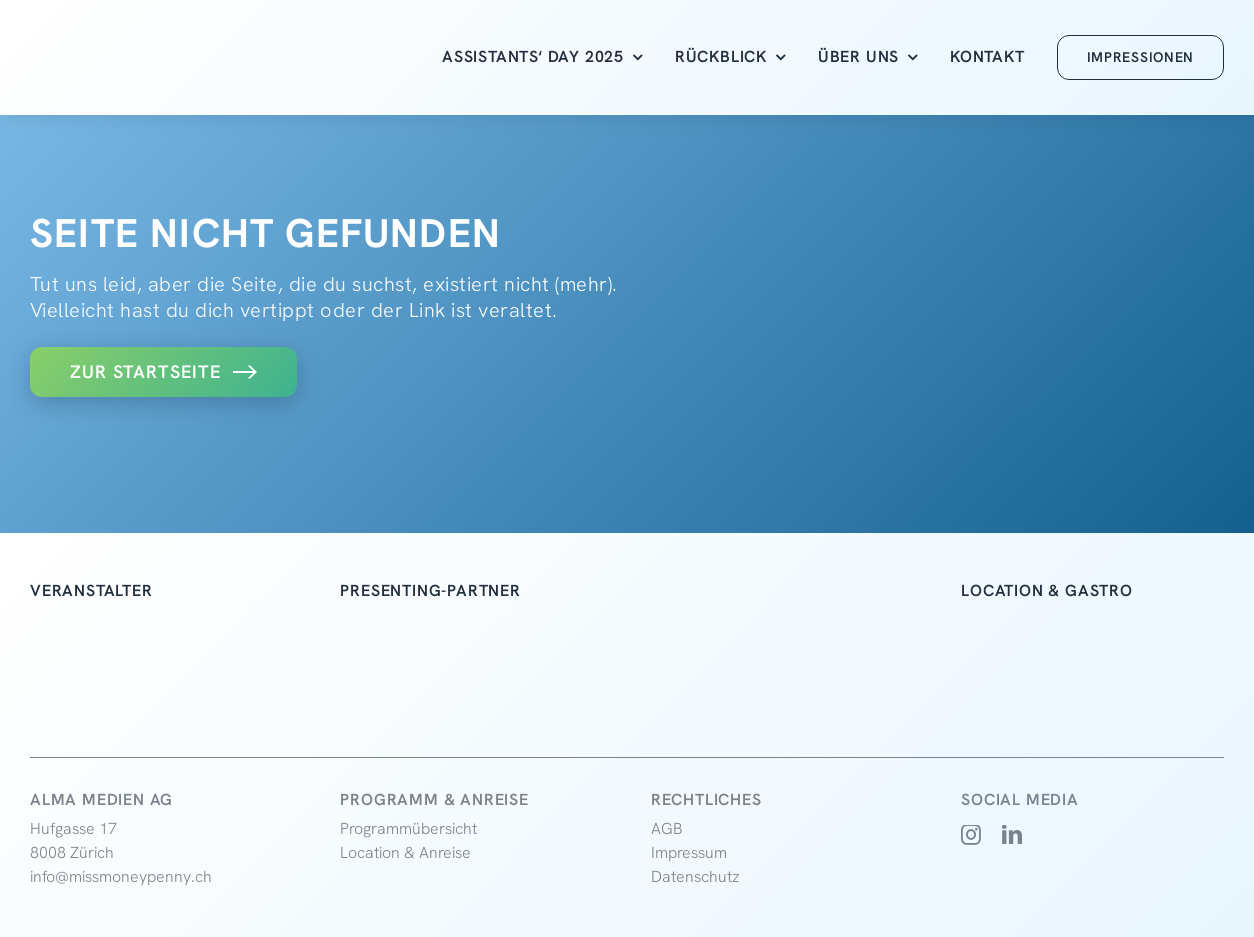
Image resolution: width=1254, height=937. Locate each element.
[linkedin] (1012, 835)
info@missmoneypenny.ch (121, 876)
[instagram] (971, 835)
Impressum (689, 852)
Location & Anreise (405, 852)
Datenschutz (695, 876)
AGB (667, 828)
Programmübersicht (408, 828)
